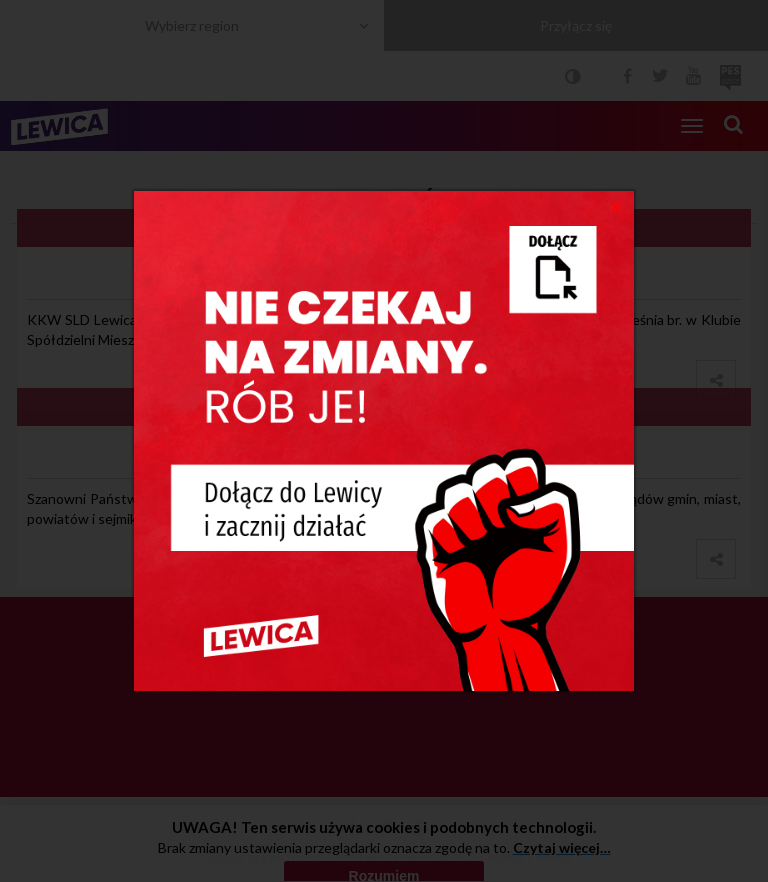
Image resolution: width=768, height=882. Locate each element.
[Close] (616, 206)
